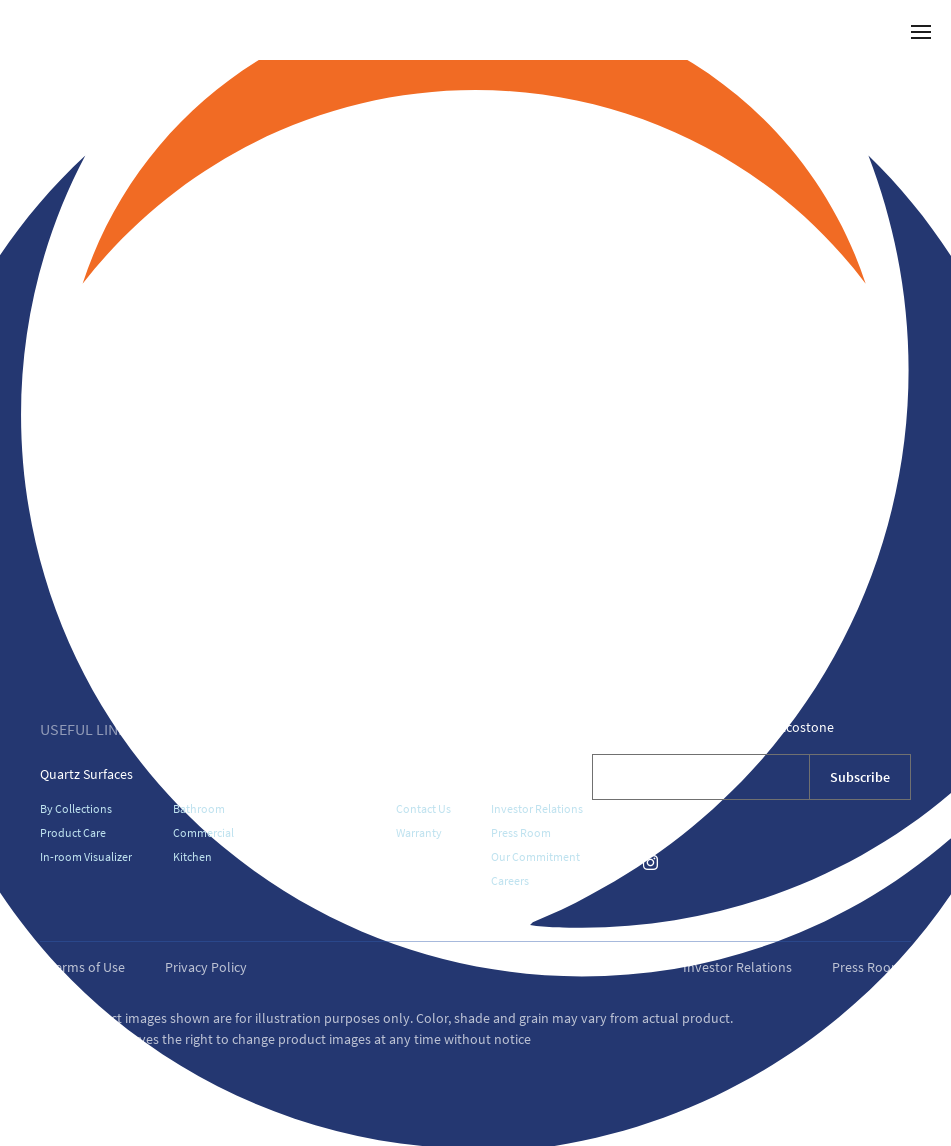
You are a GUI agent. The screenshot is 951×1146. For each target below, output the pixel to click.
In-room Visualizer (86, 856)
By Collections (76, 808)
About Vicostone (540, 774)
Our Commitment (535, 856)
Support (420, 774)
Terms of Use (86, 967)
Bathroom (199, 808)
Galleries (199, 774)
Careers (510, 880)
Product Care (73, 832)
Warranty (419, 832)
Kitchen (192, 856)
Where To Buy (315, 774)
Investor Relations (537, 808)
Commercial (203, 832)
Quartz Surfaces (86, 774)
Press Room (521, 832)
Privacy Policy (206, 967)
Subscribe (860, 777)
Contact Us (423, 808)
